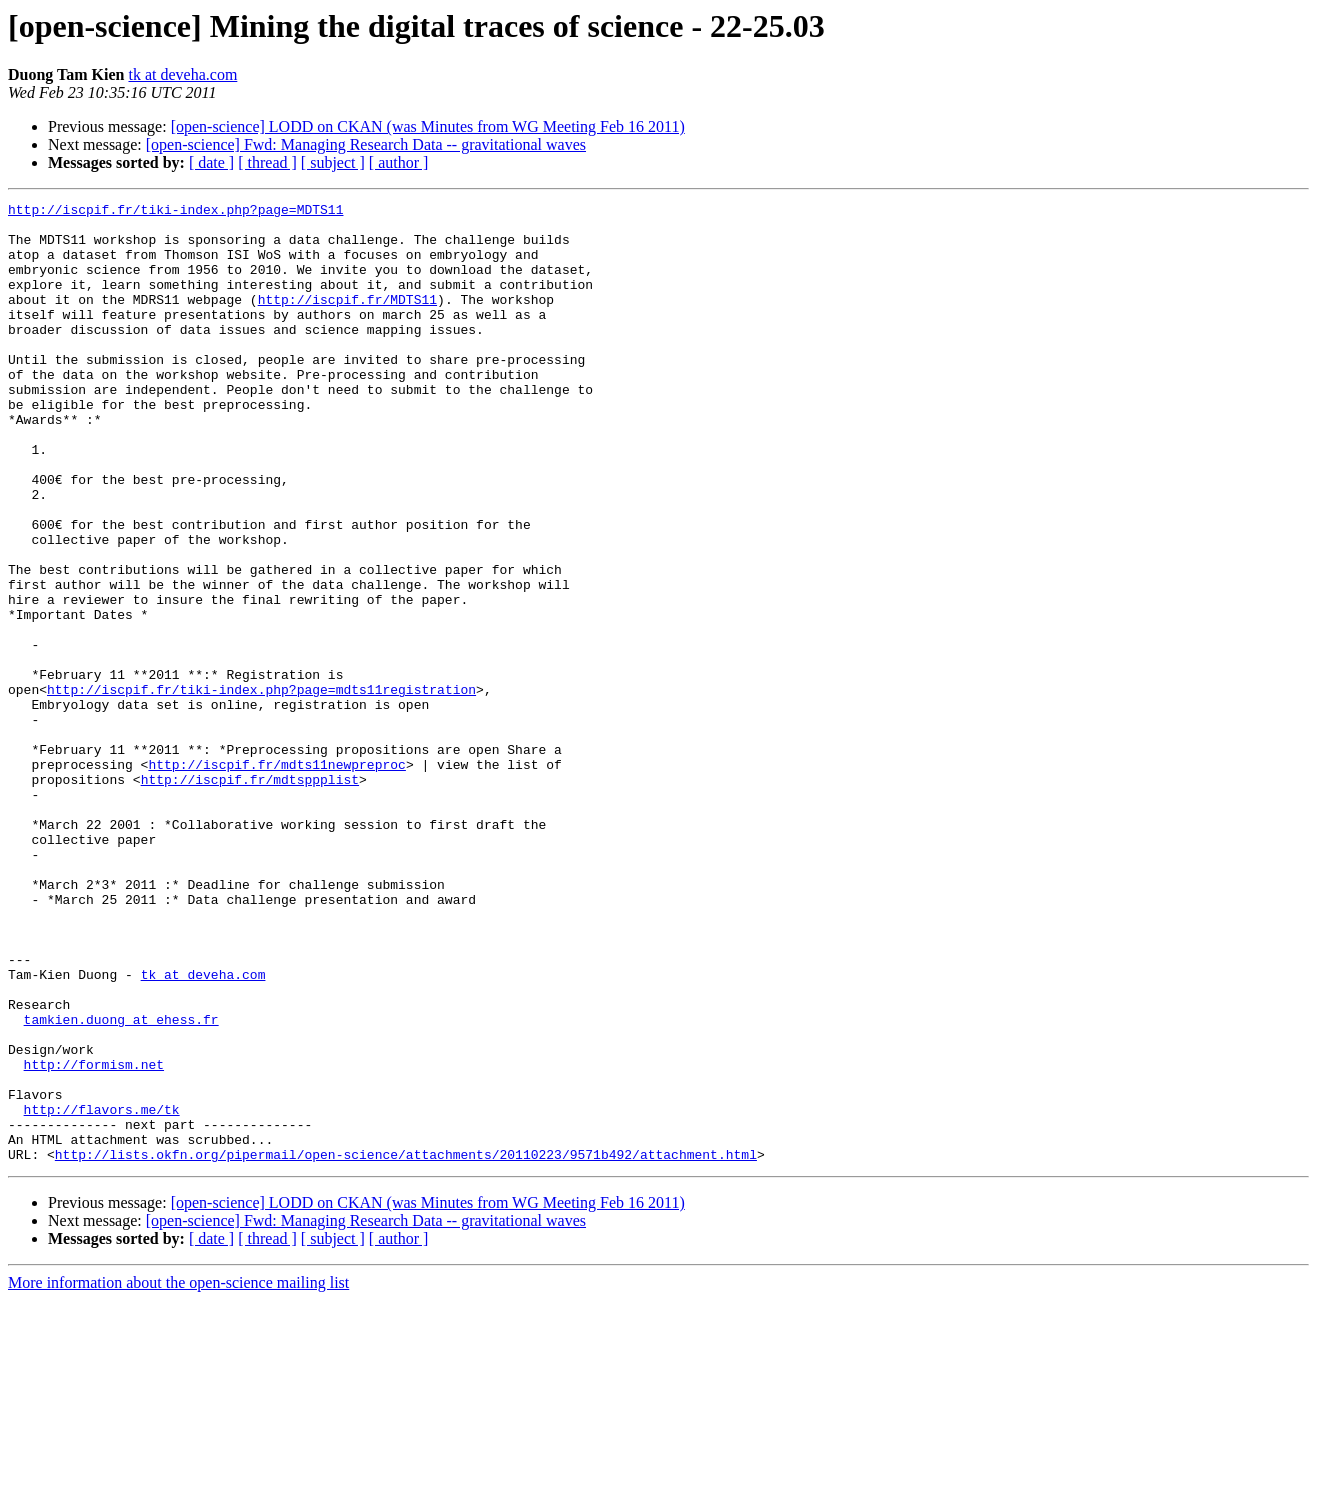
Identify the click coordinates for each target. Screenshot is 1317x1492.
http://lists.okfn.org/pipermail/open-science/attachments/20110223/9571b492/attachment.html (406, 1346)
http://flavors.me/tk (102, 1292)
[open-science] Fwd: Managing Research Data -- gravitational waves (366, 144)
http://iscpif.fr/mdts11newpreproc (276, 878)
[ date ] (211, 162)
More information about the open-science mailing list (178, 1474)
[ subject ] (333, 162)
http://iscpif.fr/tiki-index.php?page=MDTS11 (175, 212)
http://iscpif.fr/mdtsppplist (250, 896)
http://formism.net (94, 1238)
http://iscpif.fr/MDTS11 (347, 320)
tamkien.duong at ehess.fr (121, 1184)
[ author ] (399, 162)
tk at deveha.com (182, 74)
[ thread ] (267, 162)
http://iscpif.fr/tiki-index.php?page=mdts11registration (261, 788)
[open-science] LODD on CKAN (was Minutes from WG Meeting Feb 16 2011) (428, 126)
